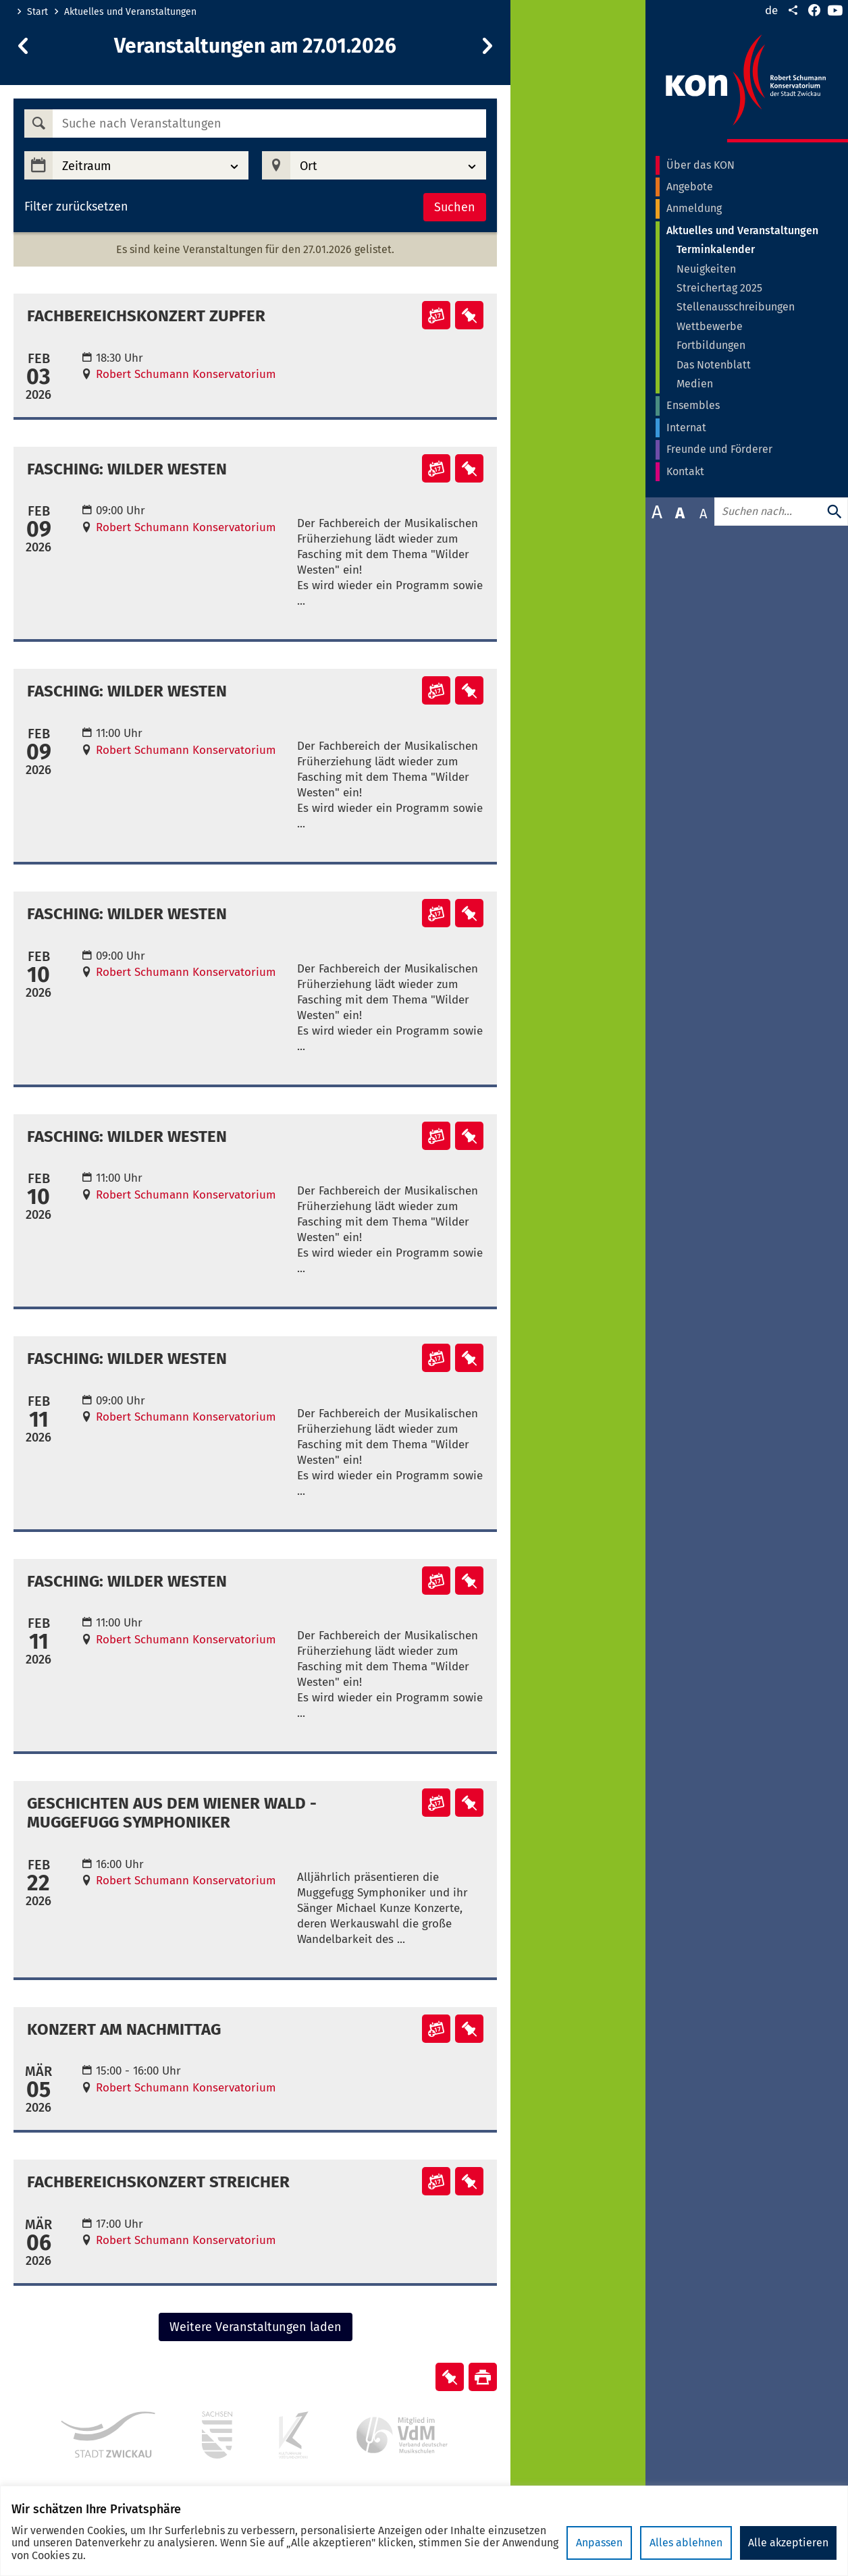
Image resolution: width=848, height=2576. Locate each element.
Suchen (454, 207)
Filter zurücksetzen (76, 207)
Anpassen (599, 2542)
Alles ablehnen (686, 2542)
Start (37, 12)
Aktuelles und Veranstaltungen (130, 12)
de (771, 10)
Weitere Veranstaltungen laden (255, 2327)
